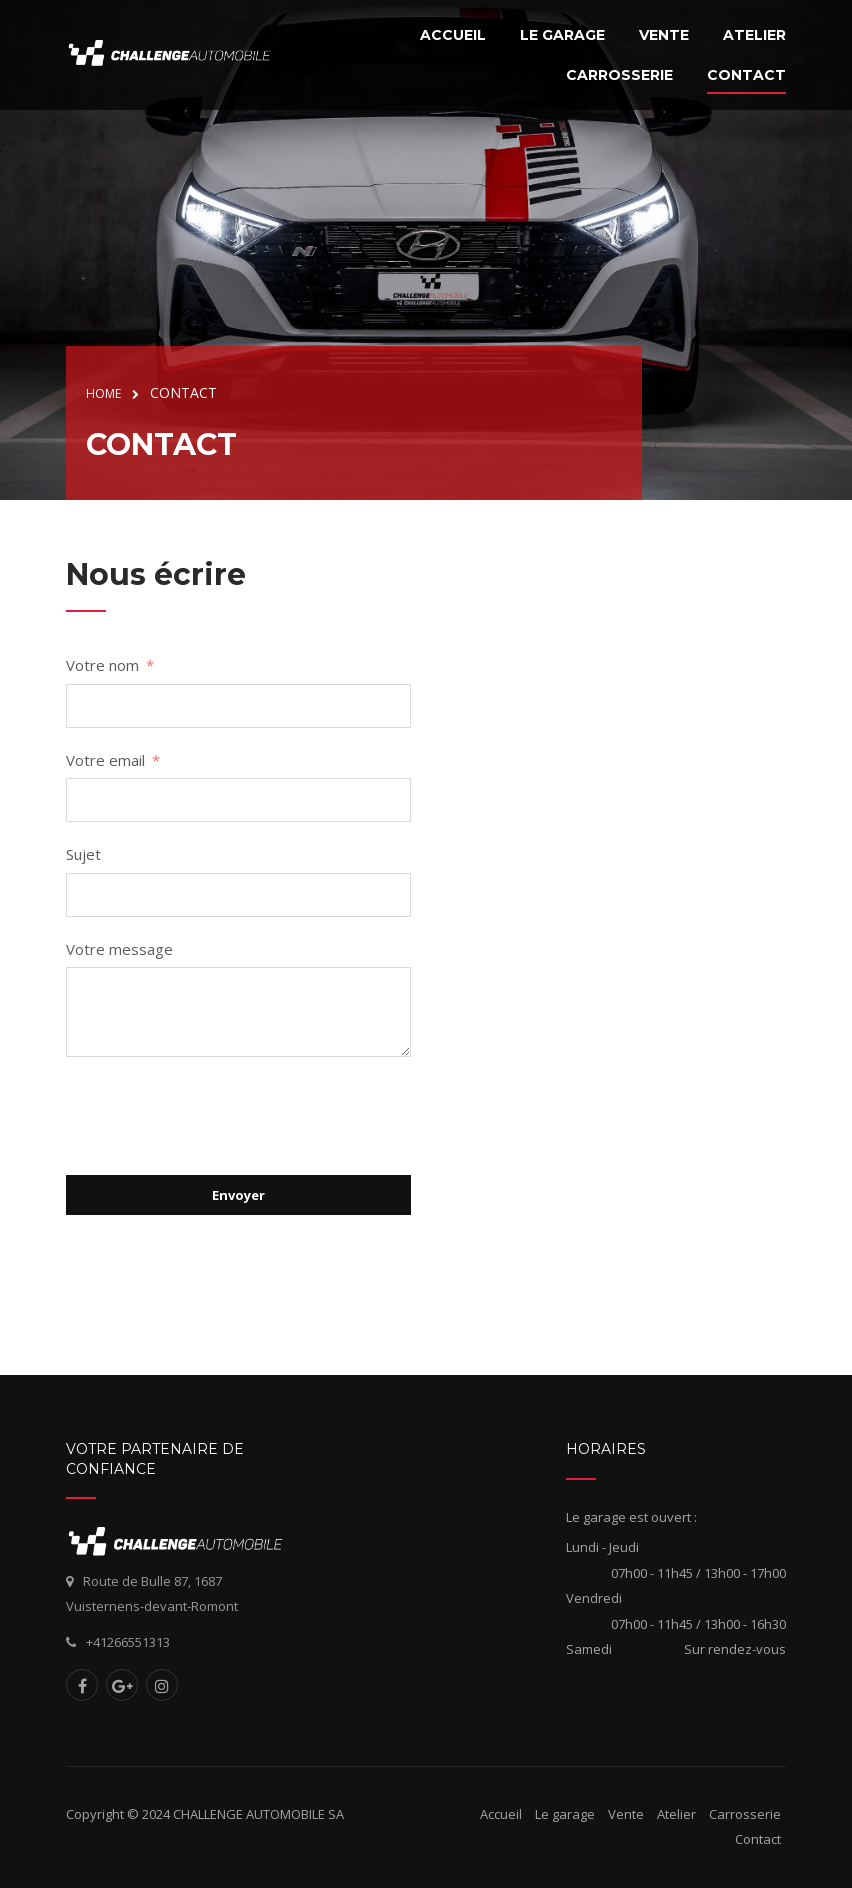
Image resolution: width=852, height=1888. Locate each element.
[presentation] (218, 1116)
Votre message (119, 949)
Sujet (83, 854)
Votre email (105, 760)
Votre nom (102, 665)
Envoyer (238, 1195)
